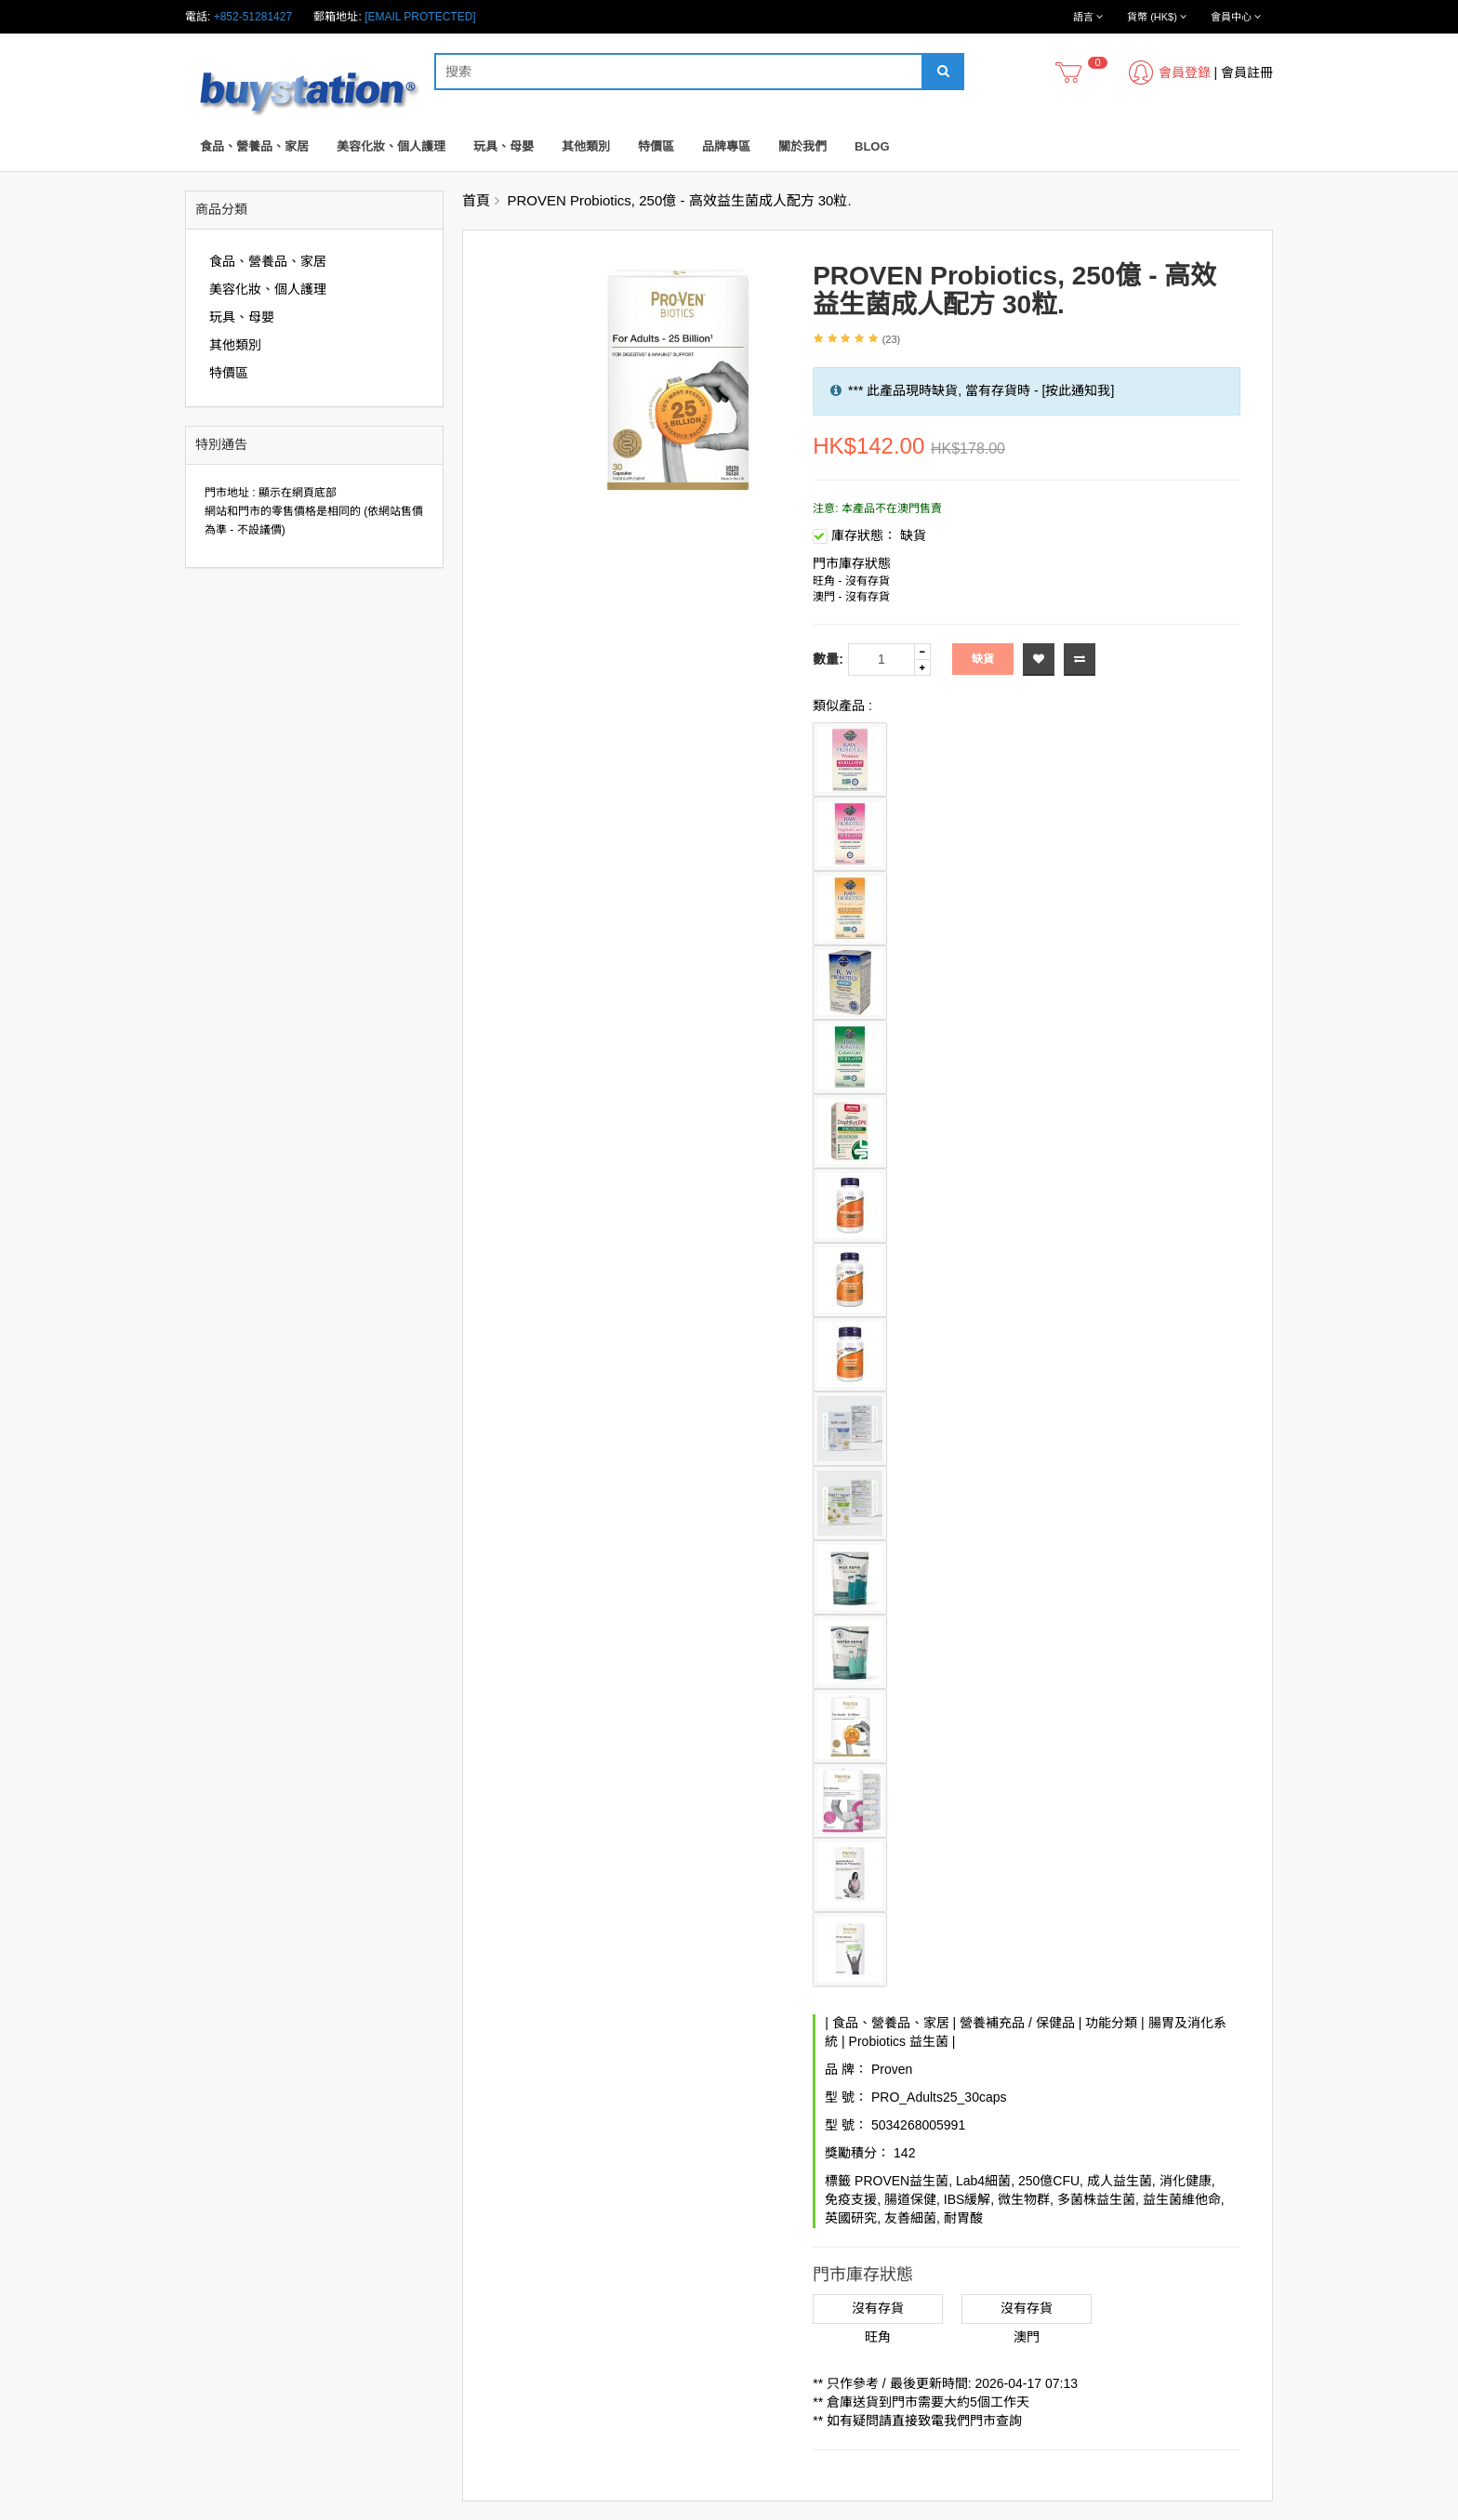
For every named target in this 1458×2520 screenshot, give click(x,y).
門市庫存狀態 (852, 563)
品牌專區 (726, 146)
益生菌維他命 (1182, 2199)
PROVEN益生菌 (901, 2180)
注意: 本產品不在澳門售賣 (877, 508)
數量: (828, 659)
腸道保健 (910, 2199)
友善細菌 (910, 2217)
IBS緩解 (967, 2199)
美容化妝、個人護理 (391, 146)
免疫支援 (851, 2199)
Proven (891, 2069)
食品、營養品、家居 (254, 146)
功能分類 (1111, 2022)
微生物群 (1024, 2199)
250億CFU (1049, 2180)
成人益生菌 (1119, 2180)
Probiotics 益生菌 (898, 2041)
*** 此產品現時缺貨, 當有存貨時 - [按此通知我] (981, 390)
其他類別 (586, 146)
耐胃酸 (963, 2217)
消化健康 (1186, 2180)
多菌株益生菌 (1096, 2199)
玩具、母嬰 (503, 146)
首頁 (476, 200)
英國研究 (851, 2217)
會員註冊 (1247, 72)
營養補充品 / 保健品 (1017, 2022)
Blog (872, 146)
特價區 (656, 146)
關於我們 (802, 146)
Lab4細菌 (983, 2180)
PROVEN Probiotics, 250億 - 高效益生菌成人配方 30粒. (680, 200)
